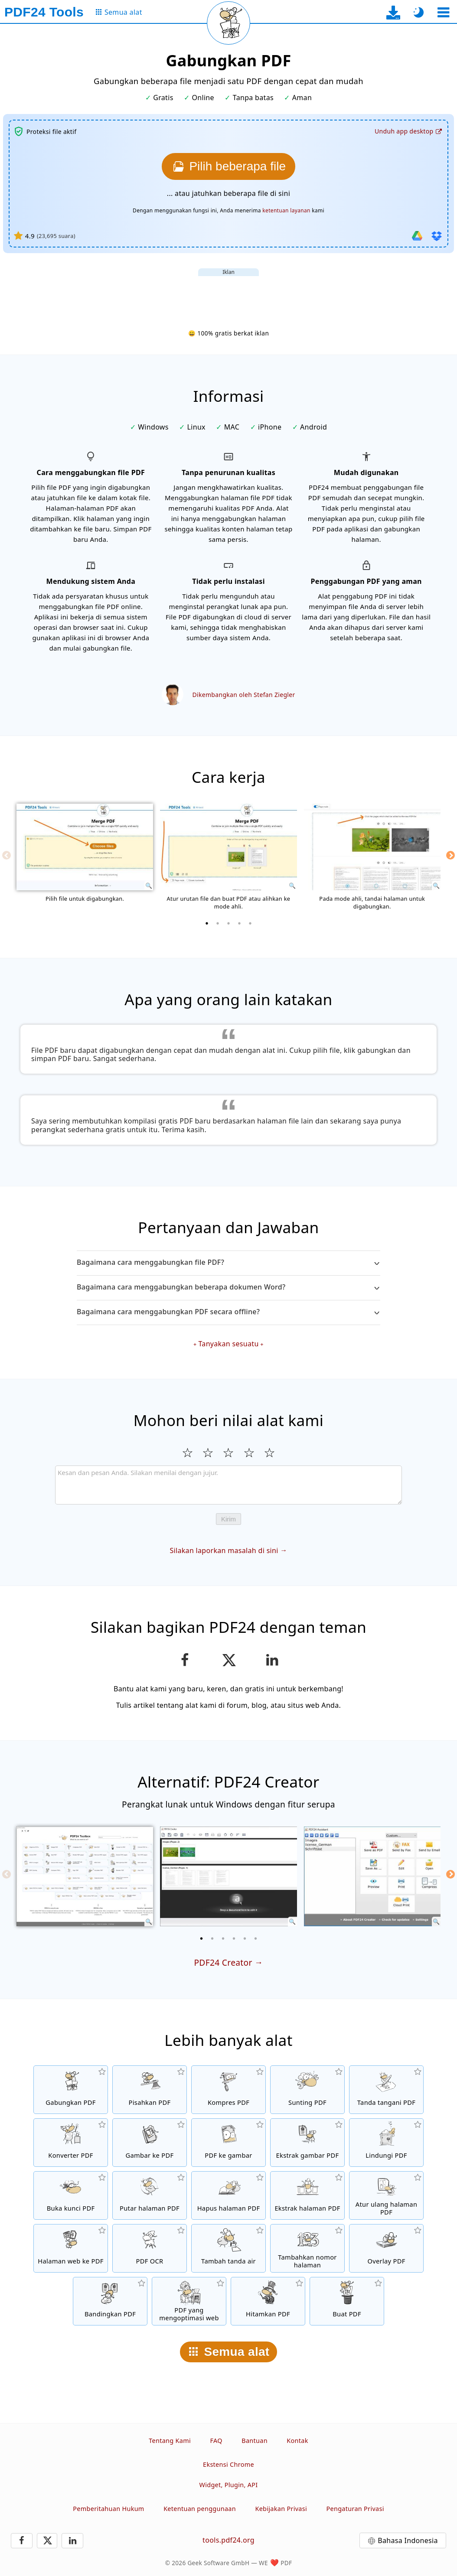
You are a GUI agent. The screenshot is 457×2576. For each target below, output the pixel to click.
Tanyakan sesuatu (228, 1343)
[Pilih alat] (443, 12)
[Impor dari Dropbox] (436, 236)
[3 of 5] (228, 923)
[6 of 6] (255, 1938)
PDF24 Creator (223, 1962)
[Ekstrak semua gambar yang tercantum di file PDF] (307, 2142)
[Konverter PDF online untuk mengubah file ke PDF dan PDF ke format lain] (70, 2142)
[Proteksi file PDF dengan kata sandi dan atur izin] (386, 2142)
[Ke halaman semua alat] (118, 12)
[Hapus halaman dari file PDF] (228, 2195)
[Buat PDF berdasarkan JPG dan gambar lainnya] (149, 2142)
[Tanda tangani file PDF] (386, 2089)
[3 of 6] (223, 1938)
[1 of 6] (201, 1938)
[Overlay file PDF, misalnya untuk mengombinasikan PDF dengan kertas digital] (386, 2248)
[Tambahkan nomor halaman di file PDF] (307, 2248)
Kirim (228, 1519)
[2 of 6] (212, 1938)
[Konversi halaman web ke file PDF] (70, 2248)
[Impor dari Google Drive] (417, 236)
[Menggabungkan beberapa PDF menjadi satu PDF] (70, 2089)
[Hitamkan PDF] (268, 2301)
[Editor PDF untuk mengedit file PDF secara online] (307, 2089)
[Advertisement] (228, 295)
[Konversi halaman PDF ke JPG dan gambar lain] (228, 2142)
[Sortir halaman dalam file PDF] (386, 2195)
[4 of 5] (239, 923)
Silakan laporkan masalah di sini (224, 1550)
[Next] (450, 855)
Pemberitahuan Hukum (108, 2508)
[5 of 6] (245, 1938)
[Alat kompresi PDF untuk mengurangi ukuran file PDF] (228, 2089)
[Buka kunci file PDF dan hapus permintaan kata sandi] (70, 2195)
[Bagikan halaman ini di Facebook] (185, 1660)
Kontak (297, 2440)
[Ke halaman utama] (44, 12)
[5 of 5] (250, 923)
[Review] (228, 1485)
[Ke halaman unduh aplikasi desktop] (393, 12)
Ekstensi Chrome (228, 2464)
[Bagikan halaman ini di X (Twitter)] (228, 1660)
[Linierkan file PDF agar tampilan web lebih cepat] (189, 2301)
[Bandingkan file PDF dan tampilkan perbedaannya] (110, 2301)
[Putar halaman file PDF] (149, 2195)
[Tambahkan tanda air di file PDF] (228, 2248)
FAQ (216, 2440)
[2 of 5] (217, 923)
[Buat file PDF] (347, 2301)
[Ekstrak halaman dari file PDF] (307, 2195)
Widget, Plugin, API (228, 2485)
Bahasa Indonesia (408, 2540)
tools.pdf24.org (228, 2540)
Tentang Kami (170, 2440)
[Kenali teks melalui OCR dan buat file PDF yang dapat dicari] (149, 2248)
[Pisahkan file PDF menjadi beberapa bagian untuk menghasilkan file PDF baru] (149, 2089)
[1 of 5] (206, 923)
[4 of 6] (234, 1938)
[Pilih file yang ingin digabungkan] (228, 166)
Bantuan (255, 2440)
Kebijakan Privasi (281, 2508)
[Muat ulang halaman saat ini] (228, 23)
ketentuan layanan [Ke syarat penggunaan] (286, 210)
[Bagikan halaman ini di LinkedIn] (272, 1660)
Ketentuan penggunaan (199, 2508)
